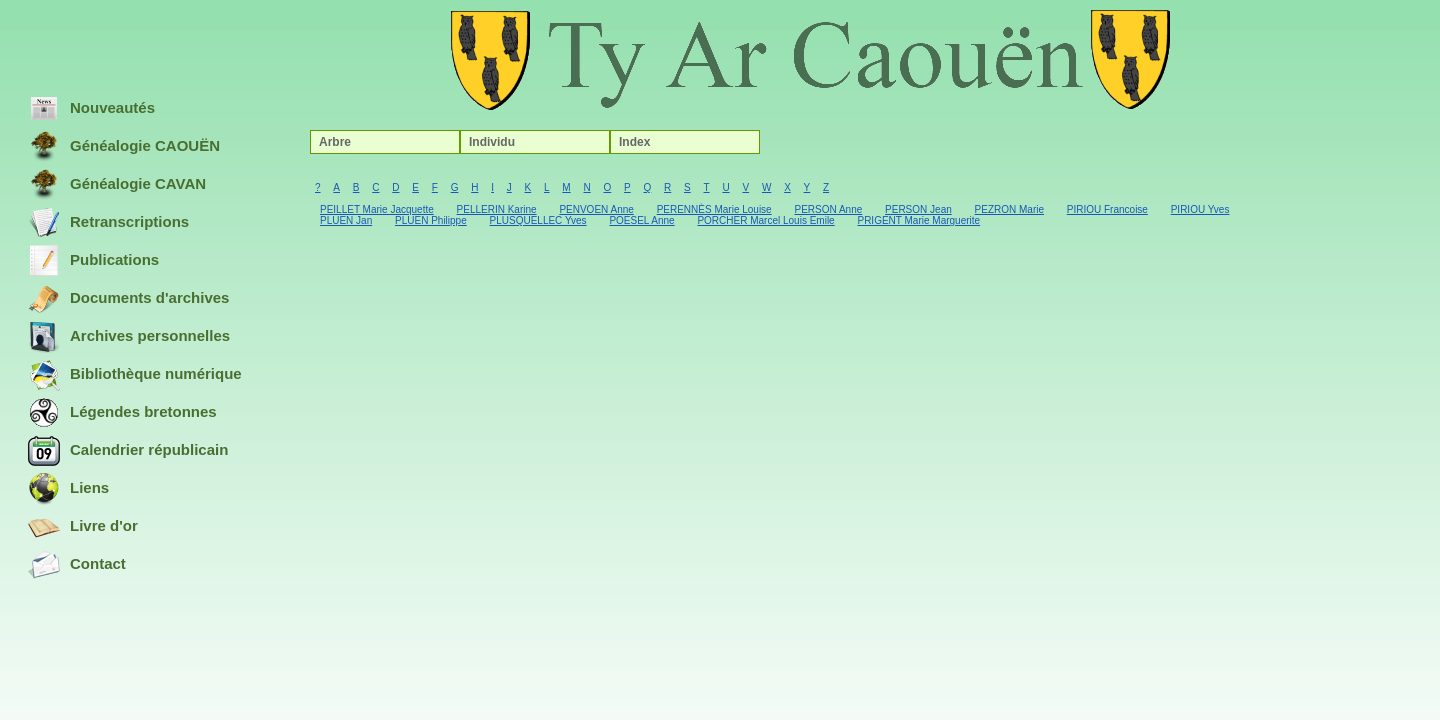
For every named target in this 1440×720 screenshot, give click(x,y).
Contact (77, 565)
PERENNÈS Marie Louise (714, 209)
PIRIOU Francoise (1107, 209)
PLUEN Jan (346, 220)
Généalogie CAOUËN (124, 147)
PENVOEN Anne (596, 209)
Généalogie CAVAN (117, 185)
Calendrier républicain (128, 451)
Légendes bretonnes (122, 413)
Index (634, 142)
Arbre (335, 142)
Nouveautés (91, 109)
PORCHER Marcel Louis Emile (765, 220)
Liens (68, 489)
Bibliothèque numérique (135, 375)
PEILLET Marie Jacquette (377, 209)
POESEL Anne (641, 220)
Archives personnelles (129, 337)
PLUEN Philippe (431, 220)
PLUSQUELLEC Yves (538, 220)
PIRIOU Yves (1200, 209)
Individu (492, 142)
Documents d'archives (128, 299)
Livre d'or (83, 527)
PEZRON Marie (1009, 209)
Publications (93, 261)
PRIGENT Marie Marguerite (918, 220)
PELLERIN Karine (497, 209)
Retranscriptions (108, 223)
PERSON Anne (828, 209)
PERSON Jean (918, 209)
